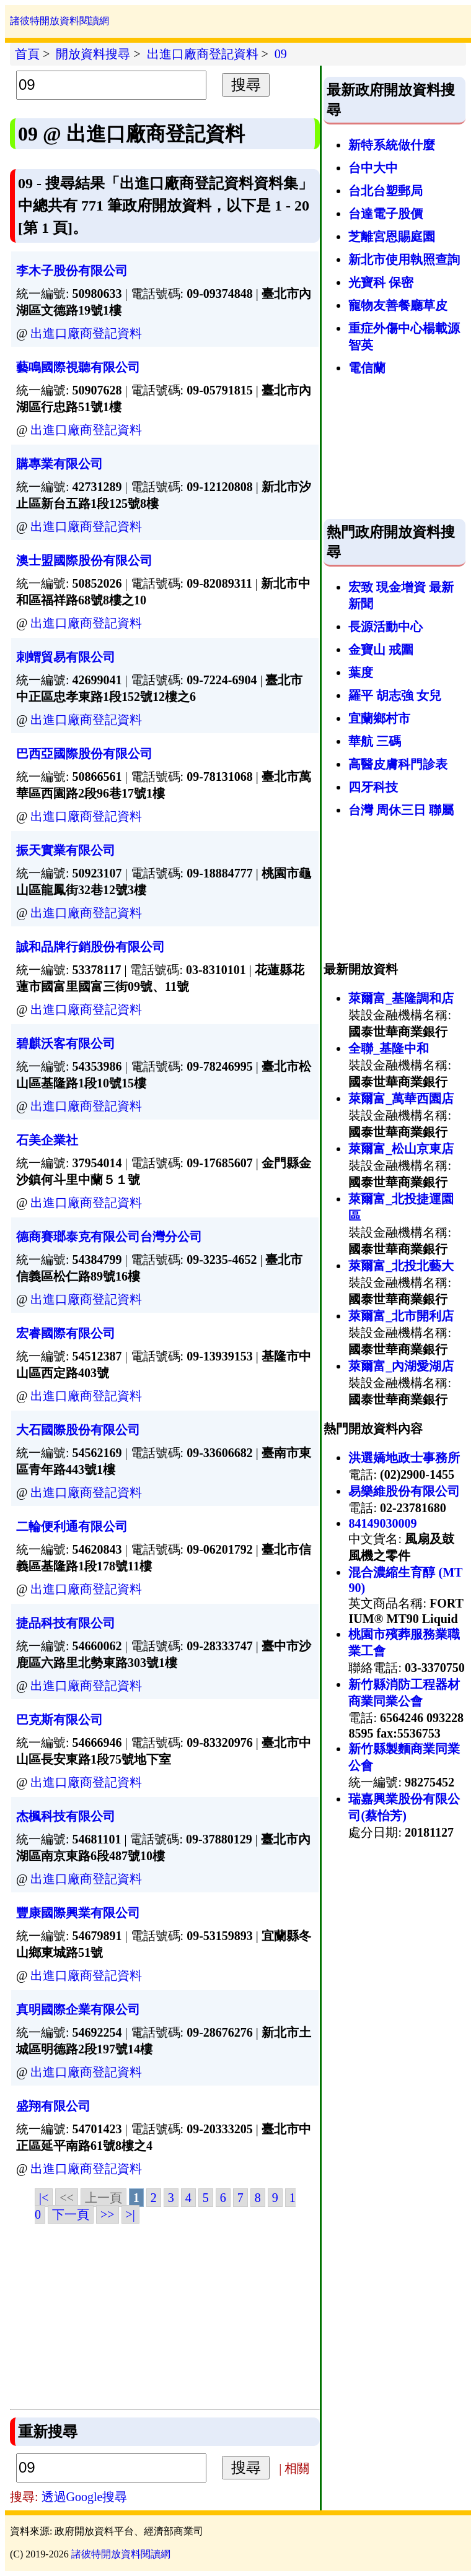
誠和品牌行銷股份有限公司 (90, 947)
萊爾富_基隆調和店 (401, 998)
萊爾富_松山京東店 (401, 1148)
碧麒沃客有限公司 (65, 1043)
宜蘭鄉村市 (379, 718)
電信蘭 (367, 368)
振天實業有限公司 (65, 850)
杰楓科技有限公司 (65, 1816)
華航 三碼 (374, 741)
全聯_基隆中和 (388, 1048)
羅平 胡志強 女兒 (394, 695)
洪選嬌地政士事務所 (404, 1457)
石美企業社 (47, 1140)
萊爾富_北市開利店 (401, 1316)
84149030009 (382, 1523)
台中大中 (373, 168)
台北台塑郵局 (385, 191)
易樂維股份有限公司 (404, 1491)
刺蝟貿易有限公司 (65, 657)
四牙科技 (373, 787)
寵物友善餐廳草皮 (397, 305)
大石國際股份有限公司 (78, 1430)
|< (43, 2197)
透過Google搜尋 (85, 2497)
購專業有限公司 (59, 464)
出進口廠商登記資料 (86, 333)
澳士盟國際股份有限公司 (84, 560)
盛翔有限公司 (53, 2106)
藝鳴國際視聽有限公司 (78, 367)
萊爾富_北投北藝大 (401, 1266)
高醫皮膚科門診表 (397, 764)
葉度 (360, 672)
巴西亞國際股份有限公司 (84, 753)
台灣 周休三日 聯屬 (401, 810)
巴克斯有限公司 (59, 1719)
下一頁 (70, 2214)
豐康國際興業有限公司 (78, 1913)
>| (130, 2214)
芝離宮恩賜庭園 (391, 236)
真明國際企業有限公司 (78, 2009)
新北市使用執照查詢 (404, 259)
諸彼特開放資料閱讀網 (59, 20)
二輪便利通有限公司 (72, 1526)
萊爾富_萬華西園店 (401, 1098)
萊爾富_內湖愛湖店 (401, 1366)
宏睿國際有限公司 (65, 1333)
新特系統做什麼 (391, 145)
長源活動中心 (385, 626)
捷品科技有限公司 (65, 1623)
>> (107, 2214)
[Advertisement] (165, 2316)
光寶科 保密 (380, 282)
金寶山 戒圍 (380, 649)
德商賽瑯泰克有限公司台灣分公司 (109, 1236)
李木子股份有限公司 (72, 270)
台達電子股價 (385, 213)
